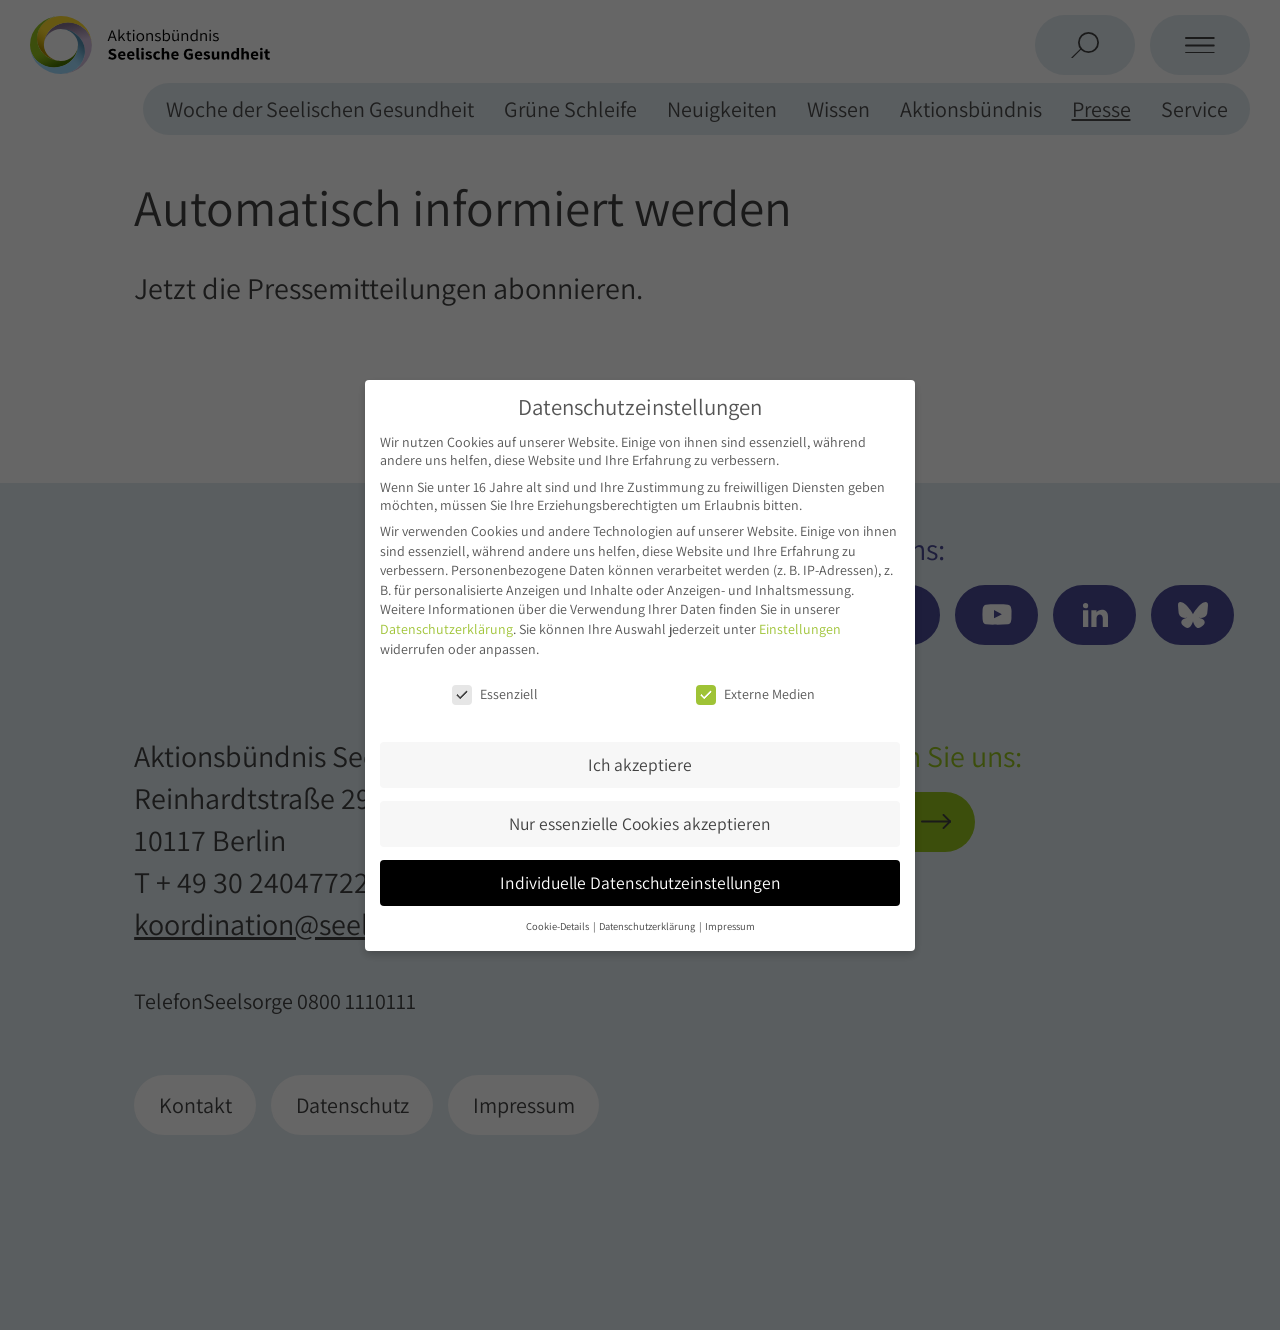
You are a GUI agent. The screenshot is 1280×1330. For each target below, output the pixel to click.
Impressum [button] (730, 926)
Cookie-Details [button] (558, 926)
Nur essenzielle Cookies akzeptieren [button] (640, 823)
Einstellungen (800, 629)
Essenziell (495, 694)
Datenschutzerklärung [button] (648, 926)
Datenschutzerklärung (446, 629)
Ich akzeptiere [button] (640, 764)
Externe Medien (755, 694)
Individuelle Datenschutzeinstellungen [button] (640, 882)
